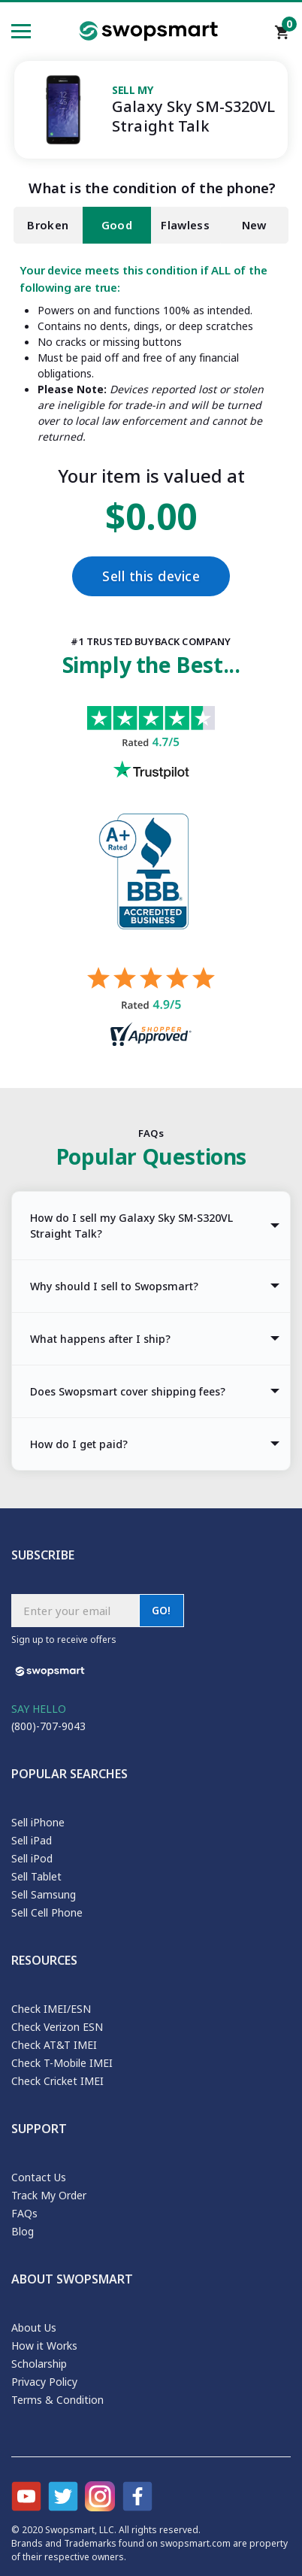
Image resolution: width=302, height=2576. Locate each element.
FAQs (24, 2213)
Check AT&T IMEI (54, 2045)
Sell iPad (31, 1840)
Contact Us (38, 2177)
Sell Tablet (36, 1876)
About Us (33, 2327)
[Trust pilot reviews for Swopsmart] (151, 760)
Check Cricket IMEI (57, 2081)
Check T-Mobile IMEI (62, 2063)
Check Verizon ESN (57, 2027)
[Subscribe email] (75, 1610)
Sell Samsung (43, 1894)
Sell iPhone (38, 1822)
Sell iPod (32, 1858)
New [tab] (254, 225)
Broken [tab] (47, 225)
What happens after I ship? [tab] (100, 1339)
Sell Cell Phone (47, 1912)
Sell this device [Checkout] (151, 576)
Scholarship (39, 2363)
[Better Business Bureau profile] (151, 890)
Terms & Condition (57, 2400)
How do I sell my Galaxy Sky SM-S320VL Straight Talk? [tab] (131, 1225)
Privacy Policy (44, 2382)
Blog (22, 2231)
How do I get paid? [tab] (79, 1444)
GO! (161, 1610)
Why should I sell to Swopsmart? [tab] (114, 1286)
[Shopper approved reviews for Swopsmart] (151, 1008)
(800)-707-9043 (48, 1726)
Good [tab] (116, 225)
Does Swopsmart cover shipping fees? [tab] (127, 1391)
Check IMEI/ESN (51, 2009)
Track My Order (48, 2195)
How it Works (44, 2345)
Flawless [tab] (185, 225)
